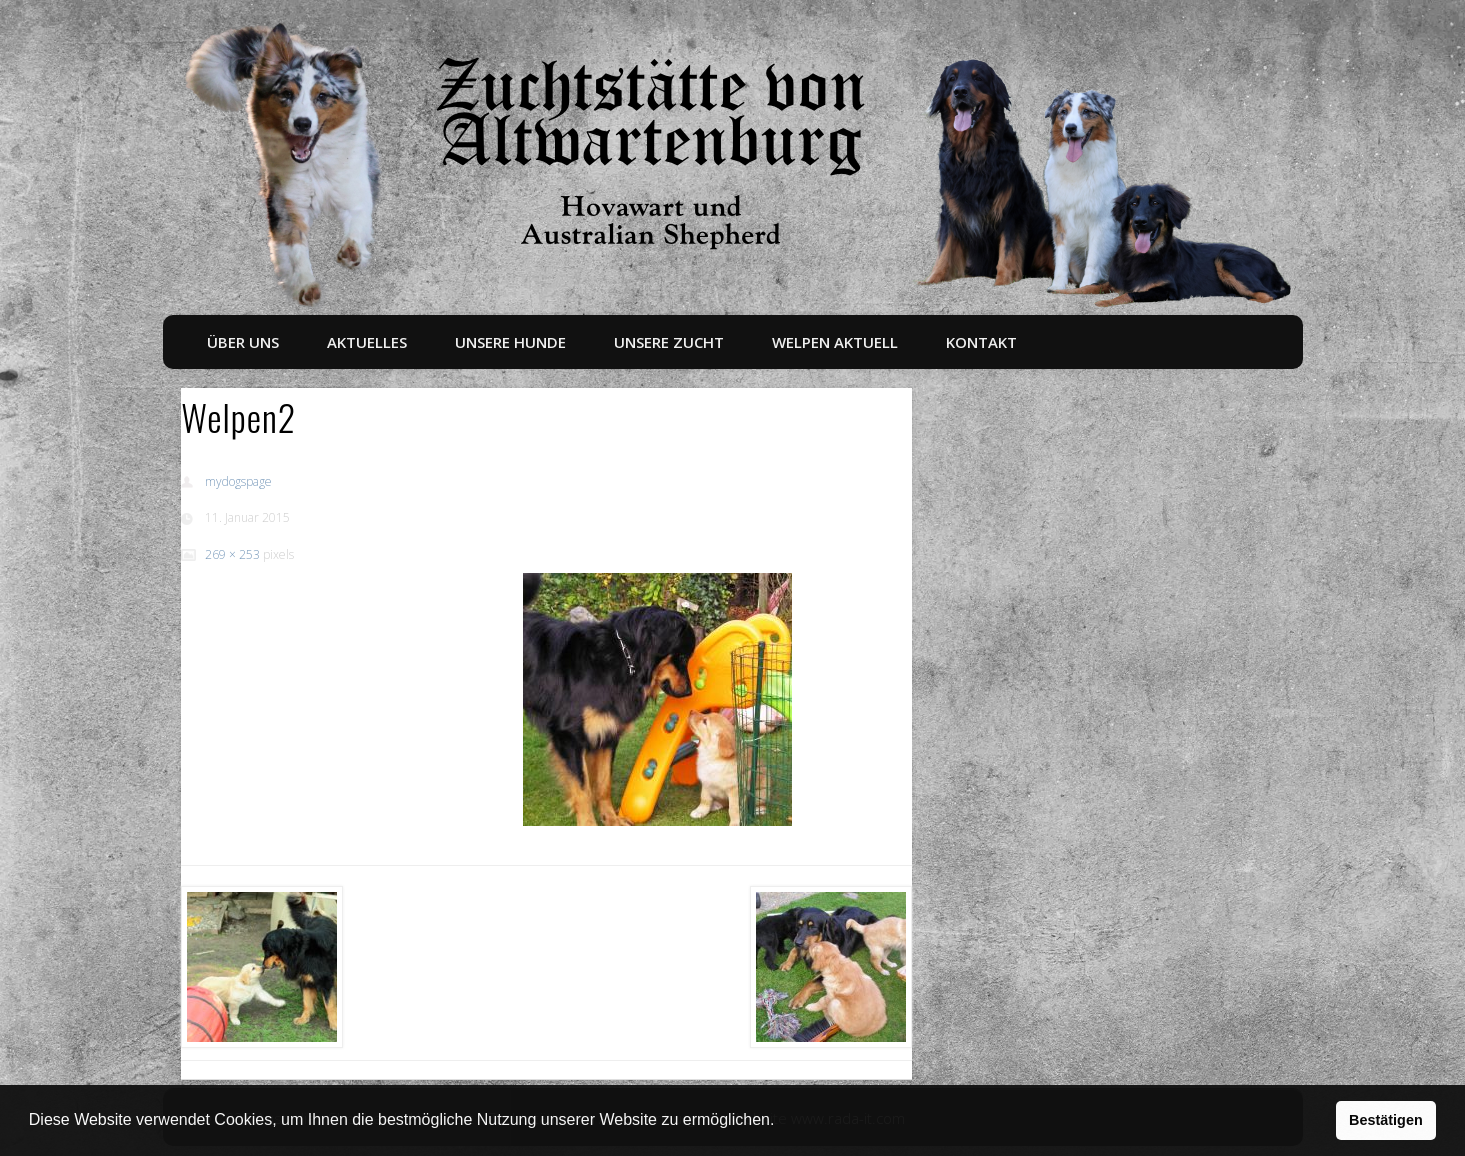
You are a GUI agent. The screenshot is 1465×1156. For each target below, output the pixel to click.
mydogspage (238, 481)
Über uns (243, 342)
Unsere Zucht (669, 342)
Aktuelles (367, 342)
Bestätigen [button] (1386, 1120)
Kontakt (981, 342)
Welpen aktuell (835, 342)
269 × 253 (232, 554)
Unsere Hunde (510, 342)
